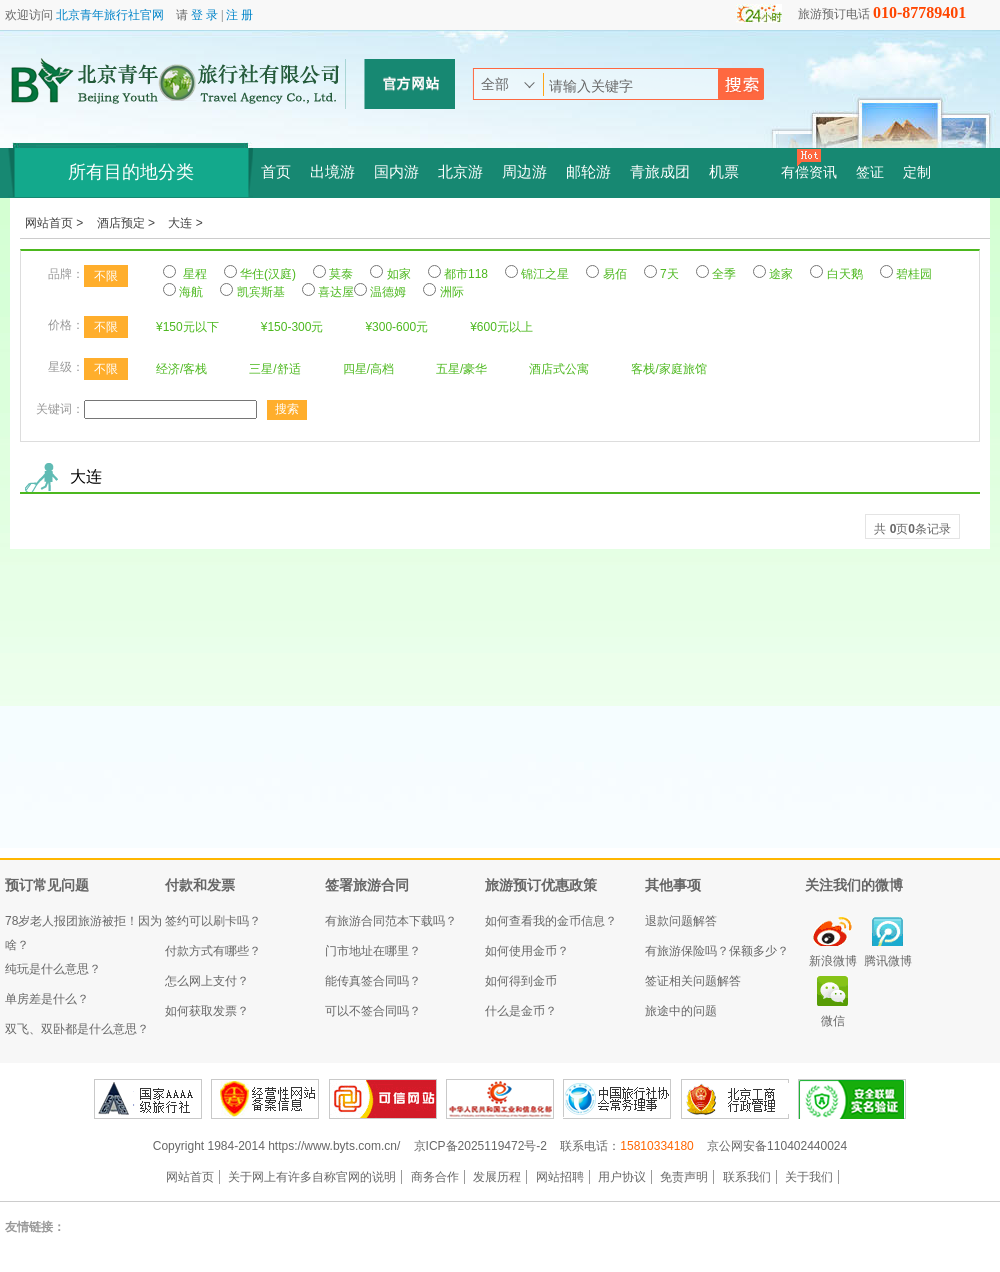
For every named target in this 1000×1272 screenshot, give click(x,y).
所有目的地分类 (131, 172)
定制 (917, 172)
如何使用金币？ (527, 951)
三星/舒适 (274, 369)
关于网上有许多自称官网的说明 (312, 1177)
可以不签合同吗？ (373, 1011)
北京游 (460, 172)
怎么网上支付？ (207, 981)
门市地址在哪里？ (373, 951)
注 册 (239, 15)
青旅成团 (660, 172)
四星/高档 (368, 369)
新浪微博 (833, 961)
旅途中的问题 (681, 1011)
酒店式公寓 (559, 369)
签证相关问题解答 (693, 981)
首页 (276, 172)
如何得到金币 (521, 981)
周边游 (524, 172)
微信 (833, 1021)
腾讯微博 (888, 961)
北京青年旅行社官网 (110, 15)
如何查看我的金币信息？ (551, 921)
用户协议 (622, 1177)
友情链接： (35, 1227)
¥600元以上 (501, 327)
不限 (106, 276)
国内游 (396, 172)
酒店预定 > (128, 223)
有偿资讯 (809, 172)
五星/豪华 (461, 369)
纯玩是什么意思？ (53, 969)
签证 (870, 172)
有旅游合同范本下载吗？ (391, 921)
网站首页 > (56, 223)
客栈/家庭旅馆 (668, 369)
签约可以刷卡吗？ (213, 921)
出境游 (332, 172)
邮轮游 (588, 172)
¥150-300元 (292, 327)
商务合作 (435, 1177)
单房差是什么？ (47, 999)
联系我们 (747, 1177)
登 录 (204, 15)
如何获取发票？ (207, 1011)
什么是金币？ (521, 1011)
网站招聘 (560, 1177)
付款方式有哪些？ (213, 951)
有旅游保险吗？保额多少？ (717, 951)
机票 (724, 172)
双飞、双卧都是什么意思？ (77, 1029)
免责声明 (684, 1177)
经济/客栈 (181, 369)
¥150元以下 (187, 327)
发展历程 (497, 1177)
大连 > (185, 223)
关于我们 (809, 1177)
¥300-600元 (396, 327)
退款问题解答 (681, 921)
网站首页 (190, 1177)
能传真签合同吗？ (373, 981)
